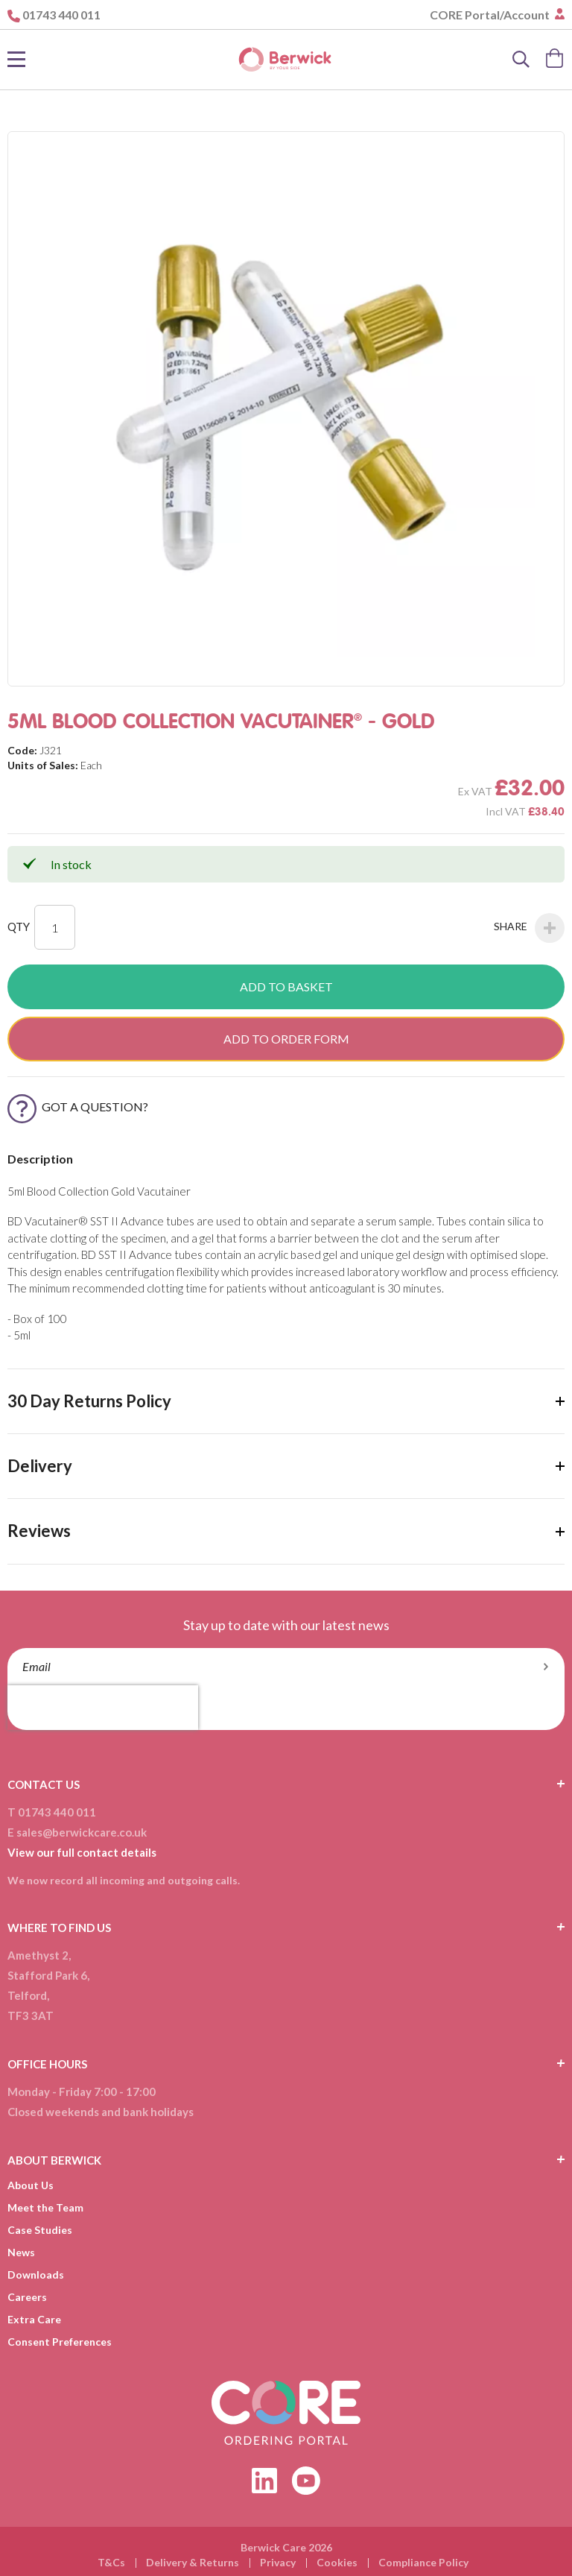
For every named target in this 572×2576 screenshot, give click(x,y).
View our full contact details (81, 1852)
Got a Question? (77, 1106)
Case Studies (39, 2229)
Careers (27, 2297)
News (21, 2252)
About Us (30, 2185)
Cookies (337, 2562)
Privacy (278, 2562)
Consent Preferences (59, 2341)
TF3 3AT (30, 2015)
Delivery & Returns (192, 2562)
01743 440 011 (61, 14)
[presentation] (102, 1707)
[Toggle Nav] (16, 59)
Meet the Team (45, 2207)
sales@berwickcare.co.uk (81, 1832)
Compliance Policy (423, 2562)
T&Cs (111, 2562)
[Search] (521, 59)
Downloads (35, 2274)
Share (529, 928)
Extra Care (34, 2319)
